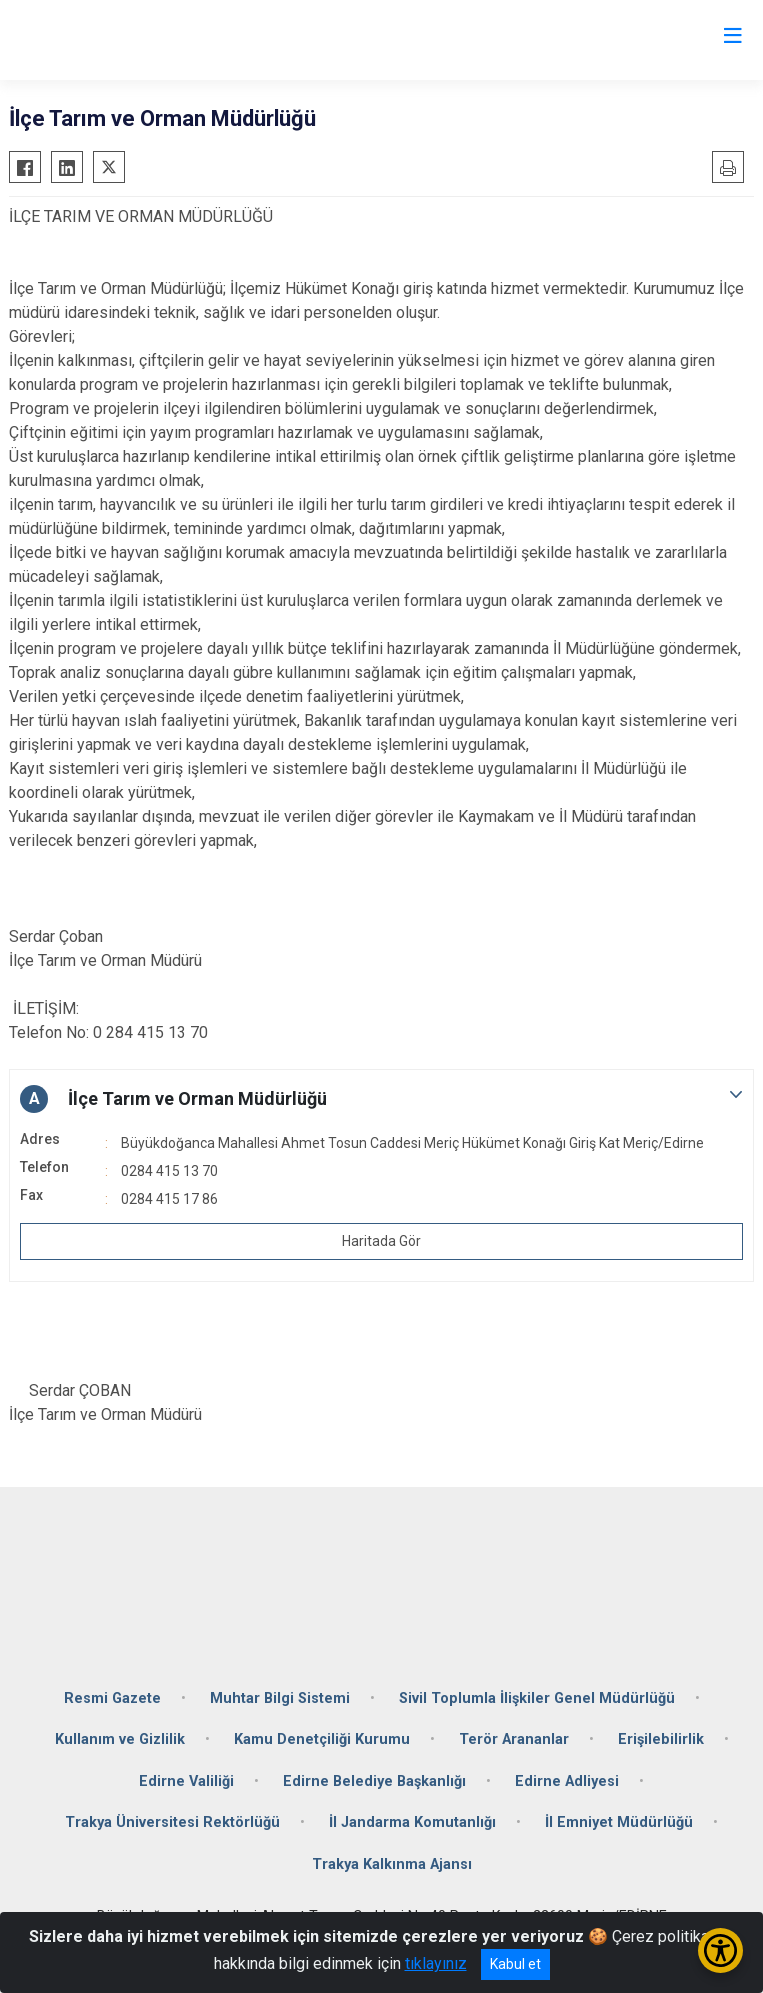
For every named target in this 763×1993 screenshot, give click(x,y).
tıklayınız (436, 1963)
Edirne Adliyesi (567, 1781)
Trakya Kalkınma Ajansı (392, 1864)
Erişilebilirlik (661, 1739)
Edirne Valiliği (186, 1781)
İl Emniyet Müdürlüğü (619, 1822)
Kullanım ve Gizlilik (120, 1739)
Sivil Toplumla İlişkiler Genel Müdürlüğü (537, 1698)
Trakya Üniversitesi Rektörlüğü (172, 1822)
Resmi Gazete (112, 1698)
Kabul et (515, 1964)
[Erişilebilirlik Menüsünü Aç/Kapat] (720, 1950)
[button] (381, 1099)
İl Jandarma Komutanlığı (412, 1822)
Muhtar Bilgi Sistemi (280, 1698)
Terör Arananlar (514, 1739)
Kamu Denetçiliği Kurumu (322, 1739)
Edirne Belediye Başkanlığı (374, 1781)
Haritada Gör (381, 1241)
